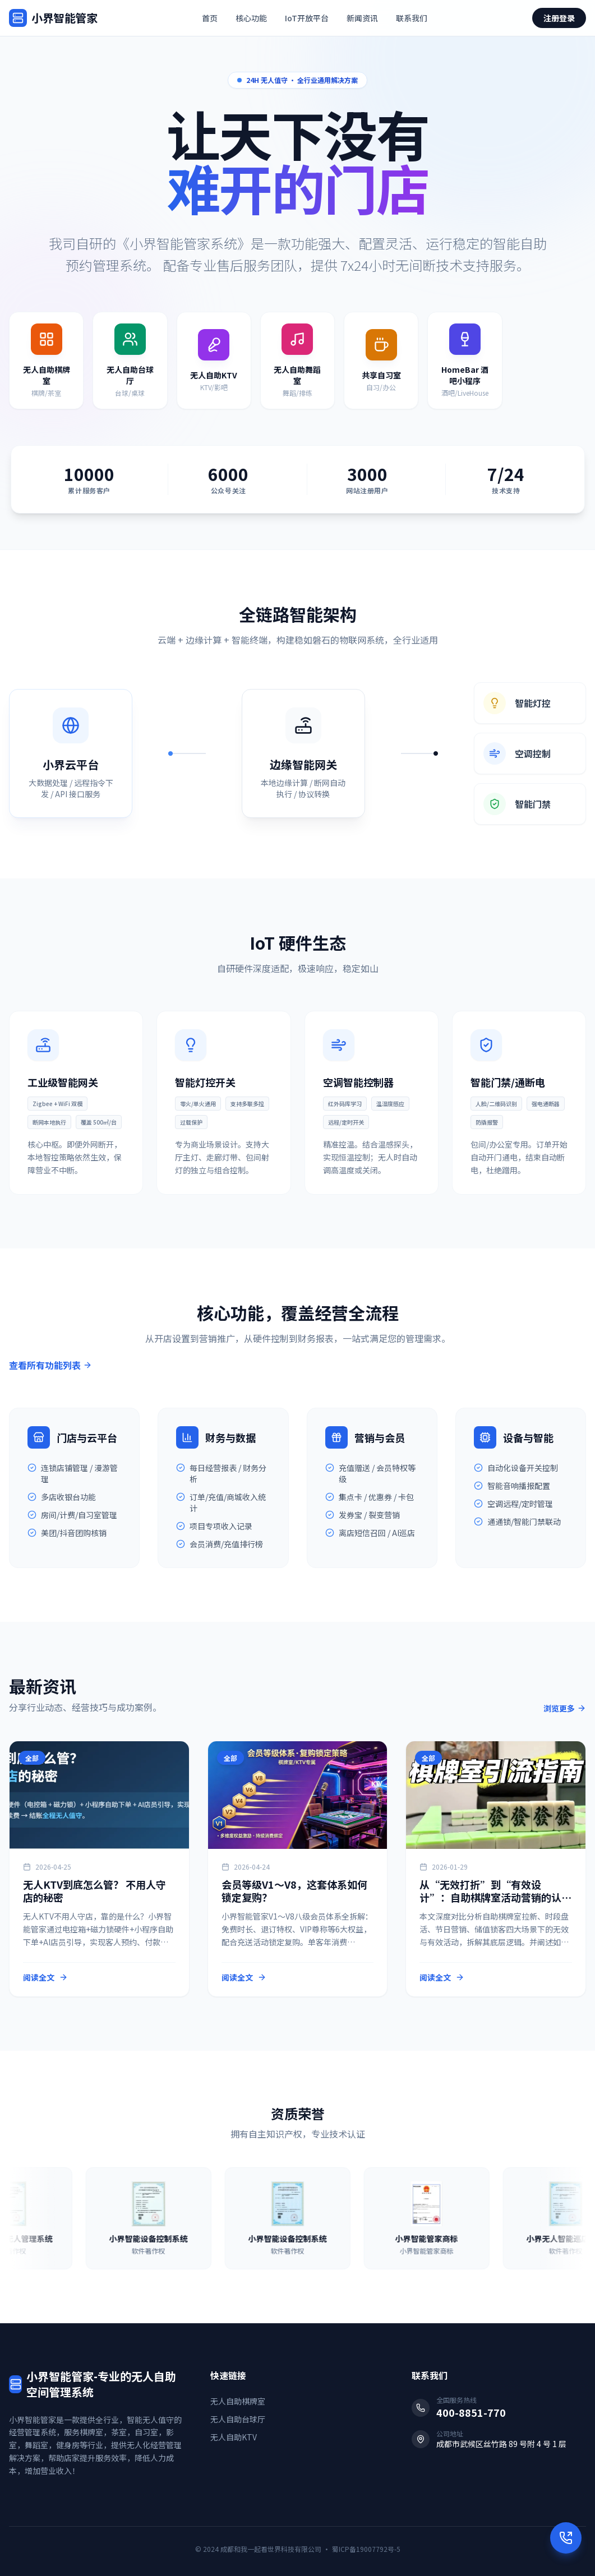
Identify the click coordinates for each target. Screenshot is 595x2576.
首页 (210, 18)
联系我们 (411, 18)
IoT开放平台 (307, 18)
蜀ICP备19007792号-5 (366, 2549)
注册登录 (559, 18)
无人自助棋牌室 (237, 2401)
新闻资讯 (362, 18)
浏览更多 (564, 1708)
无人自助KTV (233, 2437)
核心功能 (251, 18)
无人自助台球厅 (237, 2419)
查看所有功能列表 (50, 1365)
